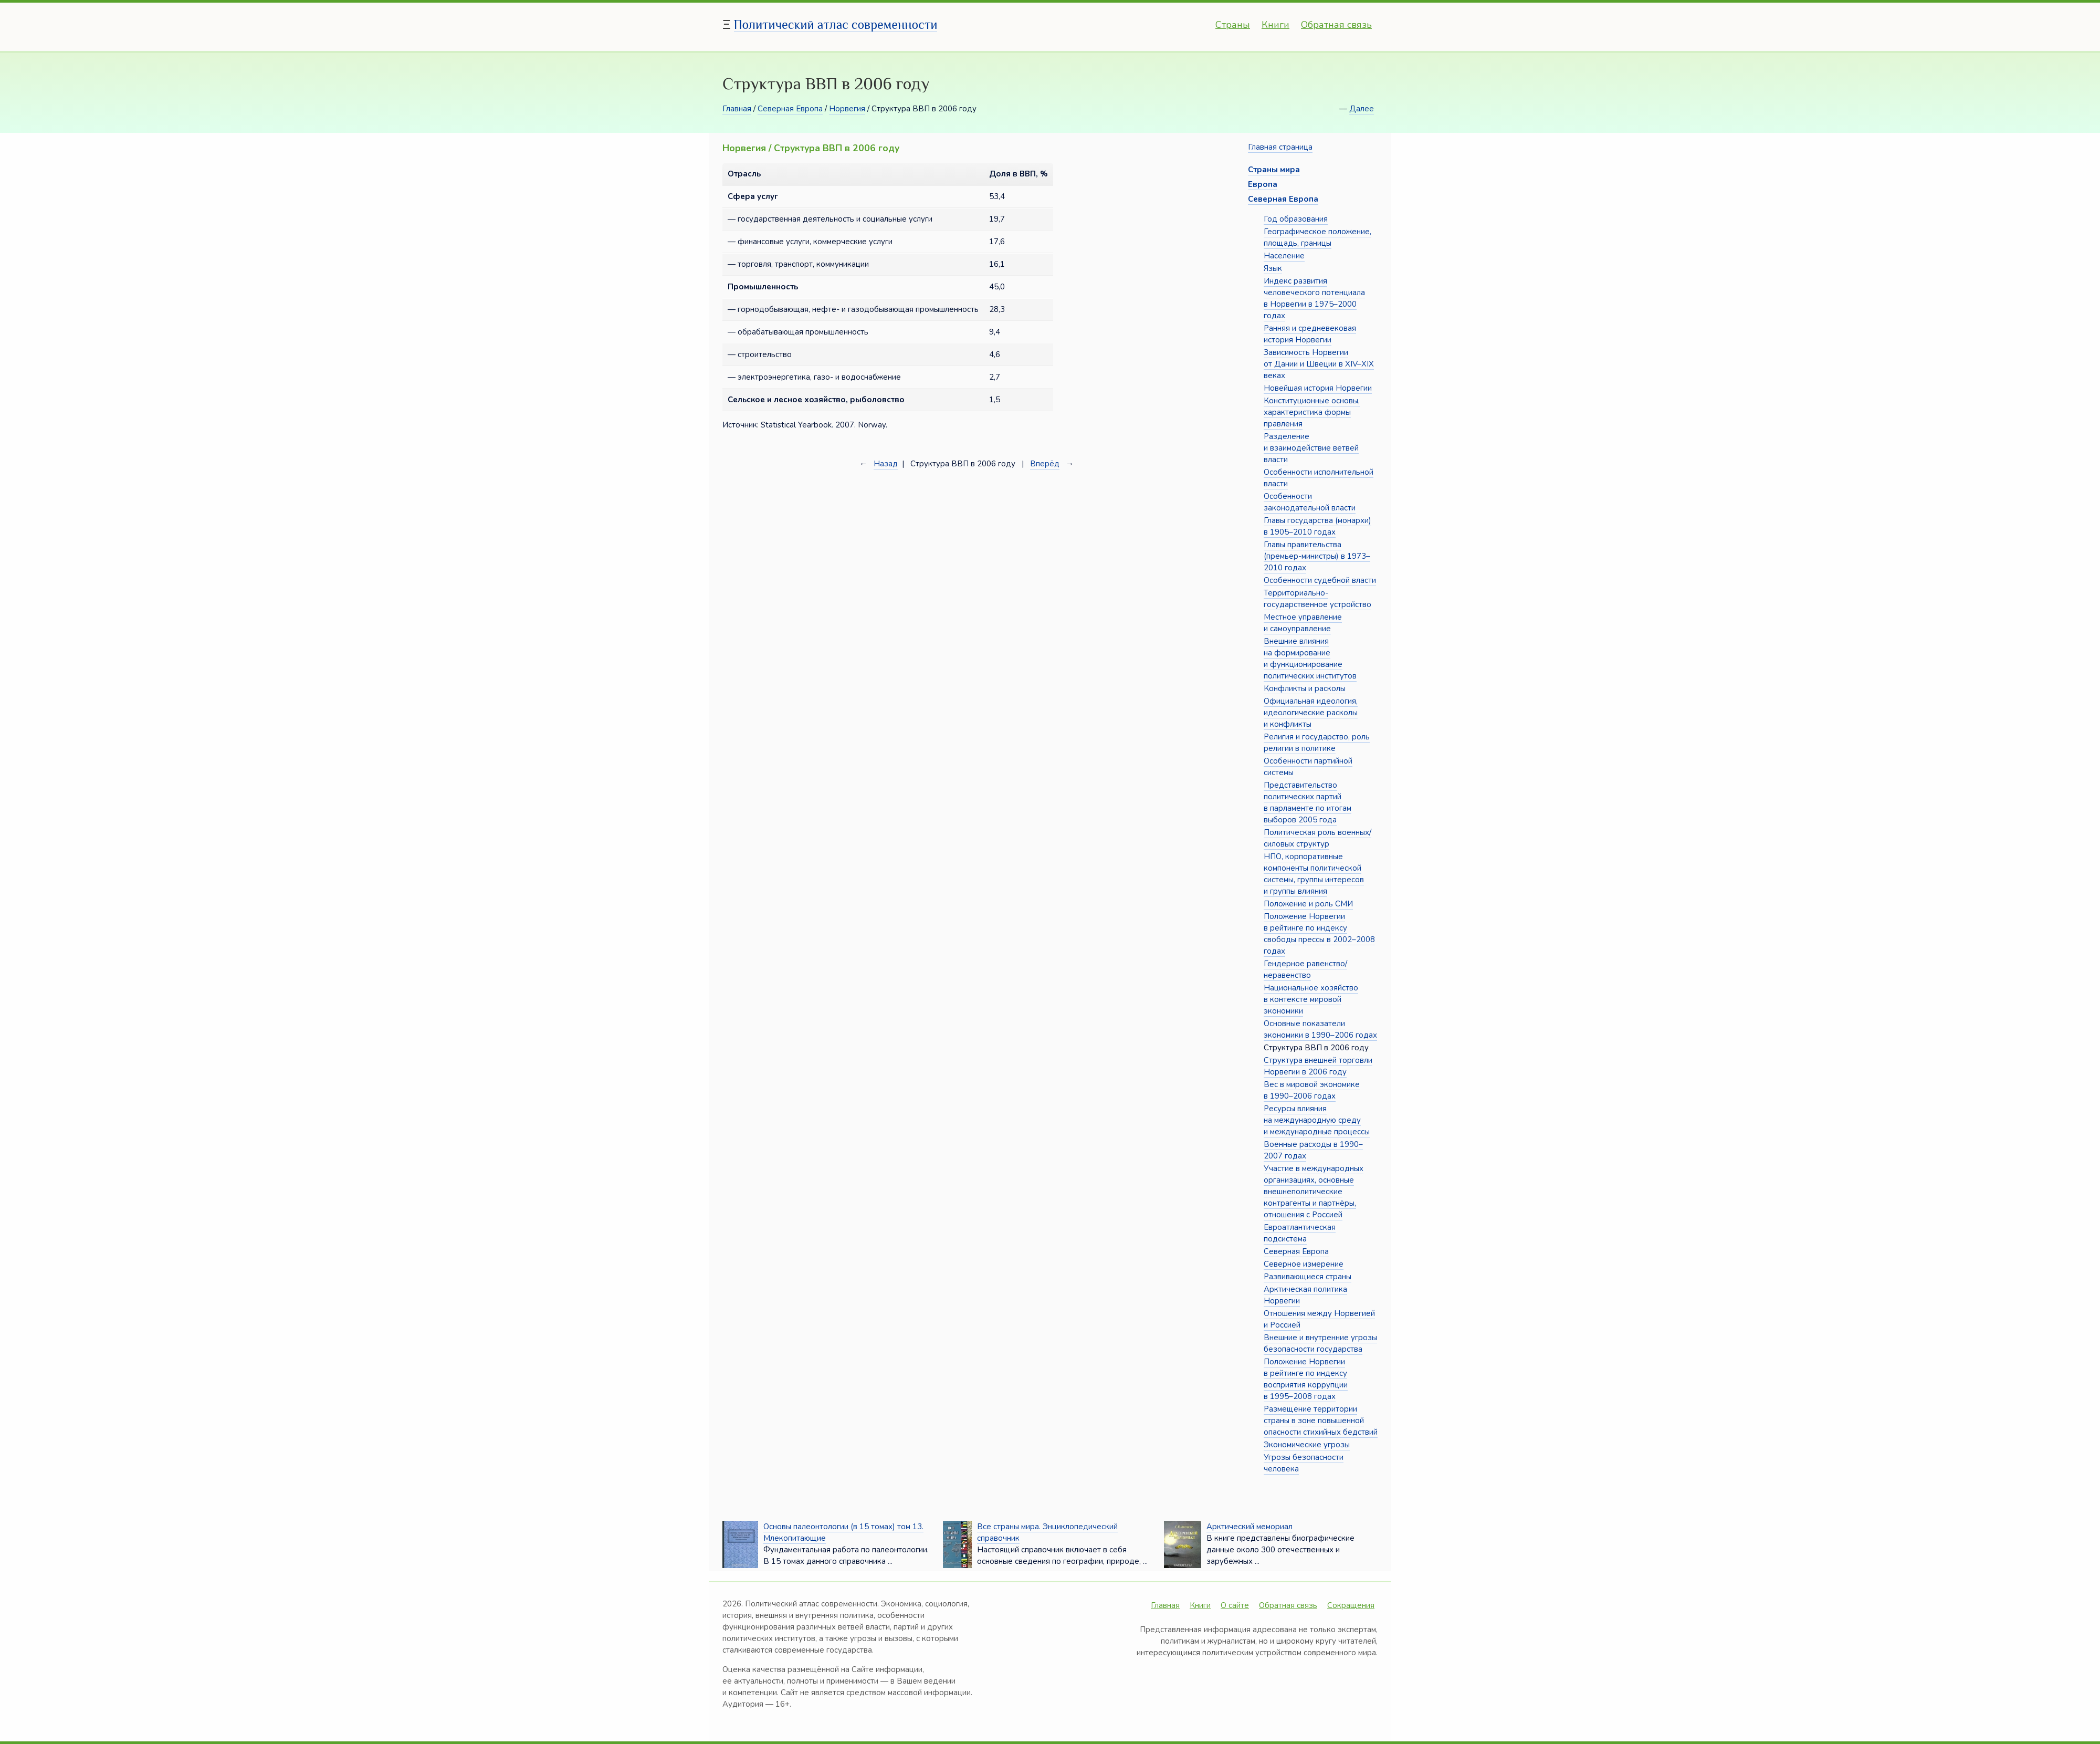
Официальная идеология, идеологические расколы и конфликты (1311, 712)
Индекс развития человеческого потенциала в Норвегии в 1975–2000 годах (1314, 298)
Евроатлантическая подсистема (1300, 1233)
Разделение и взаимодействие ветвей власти (1311, 448)
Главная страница (1280, 147)
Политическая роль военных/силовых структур (1317, 838)
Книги (1275, 24)
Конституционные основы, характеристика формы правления (1312, 412)
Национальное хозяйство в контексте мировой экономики (1311, 999)
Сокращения (1350, 1605)
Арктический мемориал (1249, 1526)
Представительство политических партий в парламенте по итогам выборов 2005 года (1307, 802)
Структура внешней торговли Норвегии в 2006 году (1318, 1066)
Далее (1361, 108)
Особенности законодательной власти (1310, 502)
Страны (1232, 24)
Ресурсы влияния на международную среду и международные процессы (1317, 1120)
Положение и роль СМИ (1308, 904)
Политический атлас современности (836, 24)
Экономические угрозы (1307, 1444)
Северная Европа (790, 108)
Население (1284, 255)
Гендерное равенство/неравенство (1305, 969)
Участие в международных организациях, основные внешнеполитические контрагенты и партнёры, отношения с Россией (1313, 1191)
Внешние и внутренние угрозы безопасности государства (1320, 1343)
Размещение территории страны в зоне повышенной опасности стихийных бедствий (1321, 1420)
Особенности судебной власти (1320, 580)
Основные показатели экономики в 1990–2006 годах (1320, 1029)
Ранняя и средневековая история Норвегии (1310, 334)
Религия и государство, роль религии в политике (1317, 743)
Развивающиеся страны (1307, 1276)
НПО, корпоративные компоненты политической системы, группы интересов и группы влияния (1314, 873)
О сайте (1235, 1605)
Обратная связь (1336, 24)
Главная (736, 108)
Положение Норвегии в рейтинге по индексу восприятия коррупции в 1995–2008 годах (1306, 1379)
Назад (886, 463)
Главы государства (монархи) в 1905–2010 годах (1317, 526)
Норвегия (847, 108)
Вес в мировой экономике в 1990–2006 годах (1312, 1090)
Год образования (1296, 219)
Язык (1273, 268)
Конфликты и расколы (1305, 688)
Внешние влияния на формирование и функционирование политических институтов (1310, 658)
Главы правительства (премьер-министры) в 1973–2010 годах (1317, 556)
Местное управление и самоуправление (1303, 623)
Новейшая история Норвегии (1318, 388)
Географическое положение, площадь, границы (1317, 237)
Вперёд (1044, 463)
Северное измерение (1303, 1264)
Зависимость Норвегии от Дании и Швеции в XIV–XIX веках (1319, 364)
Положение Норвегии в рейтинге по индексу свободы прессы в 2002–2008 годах (1319, 933)
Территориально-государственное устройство (1317, 599)
